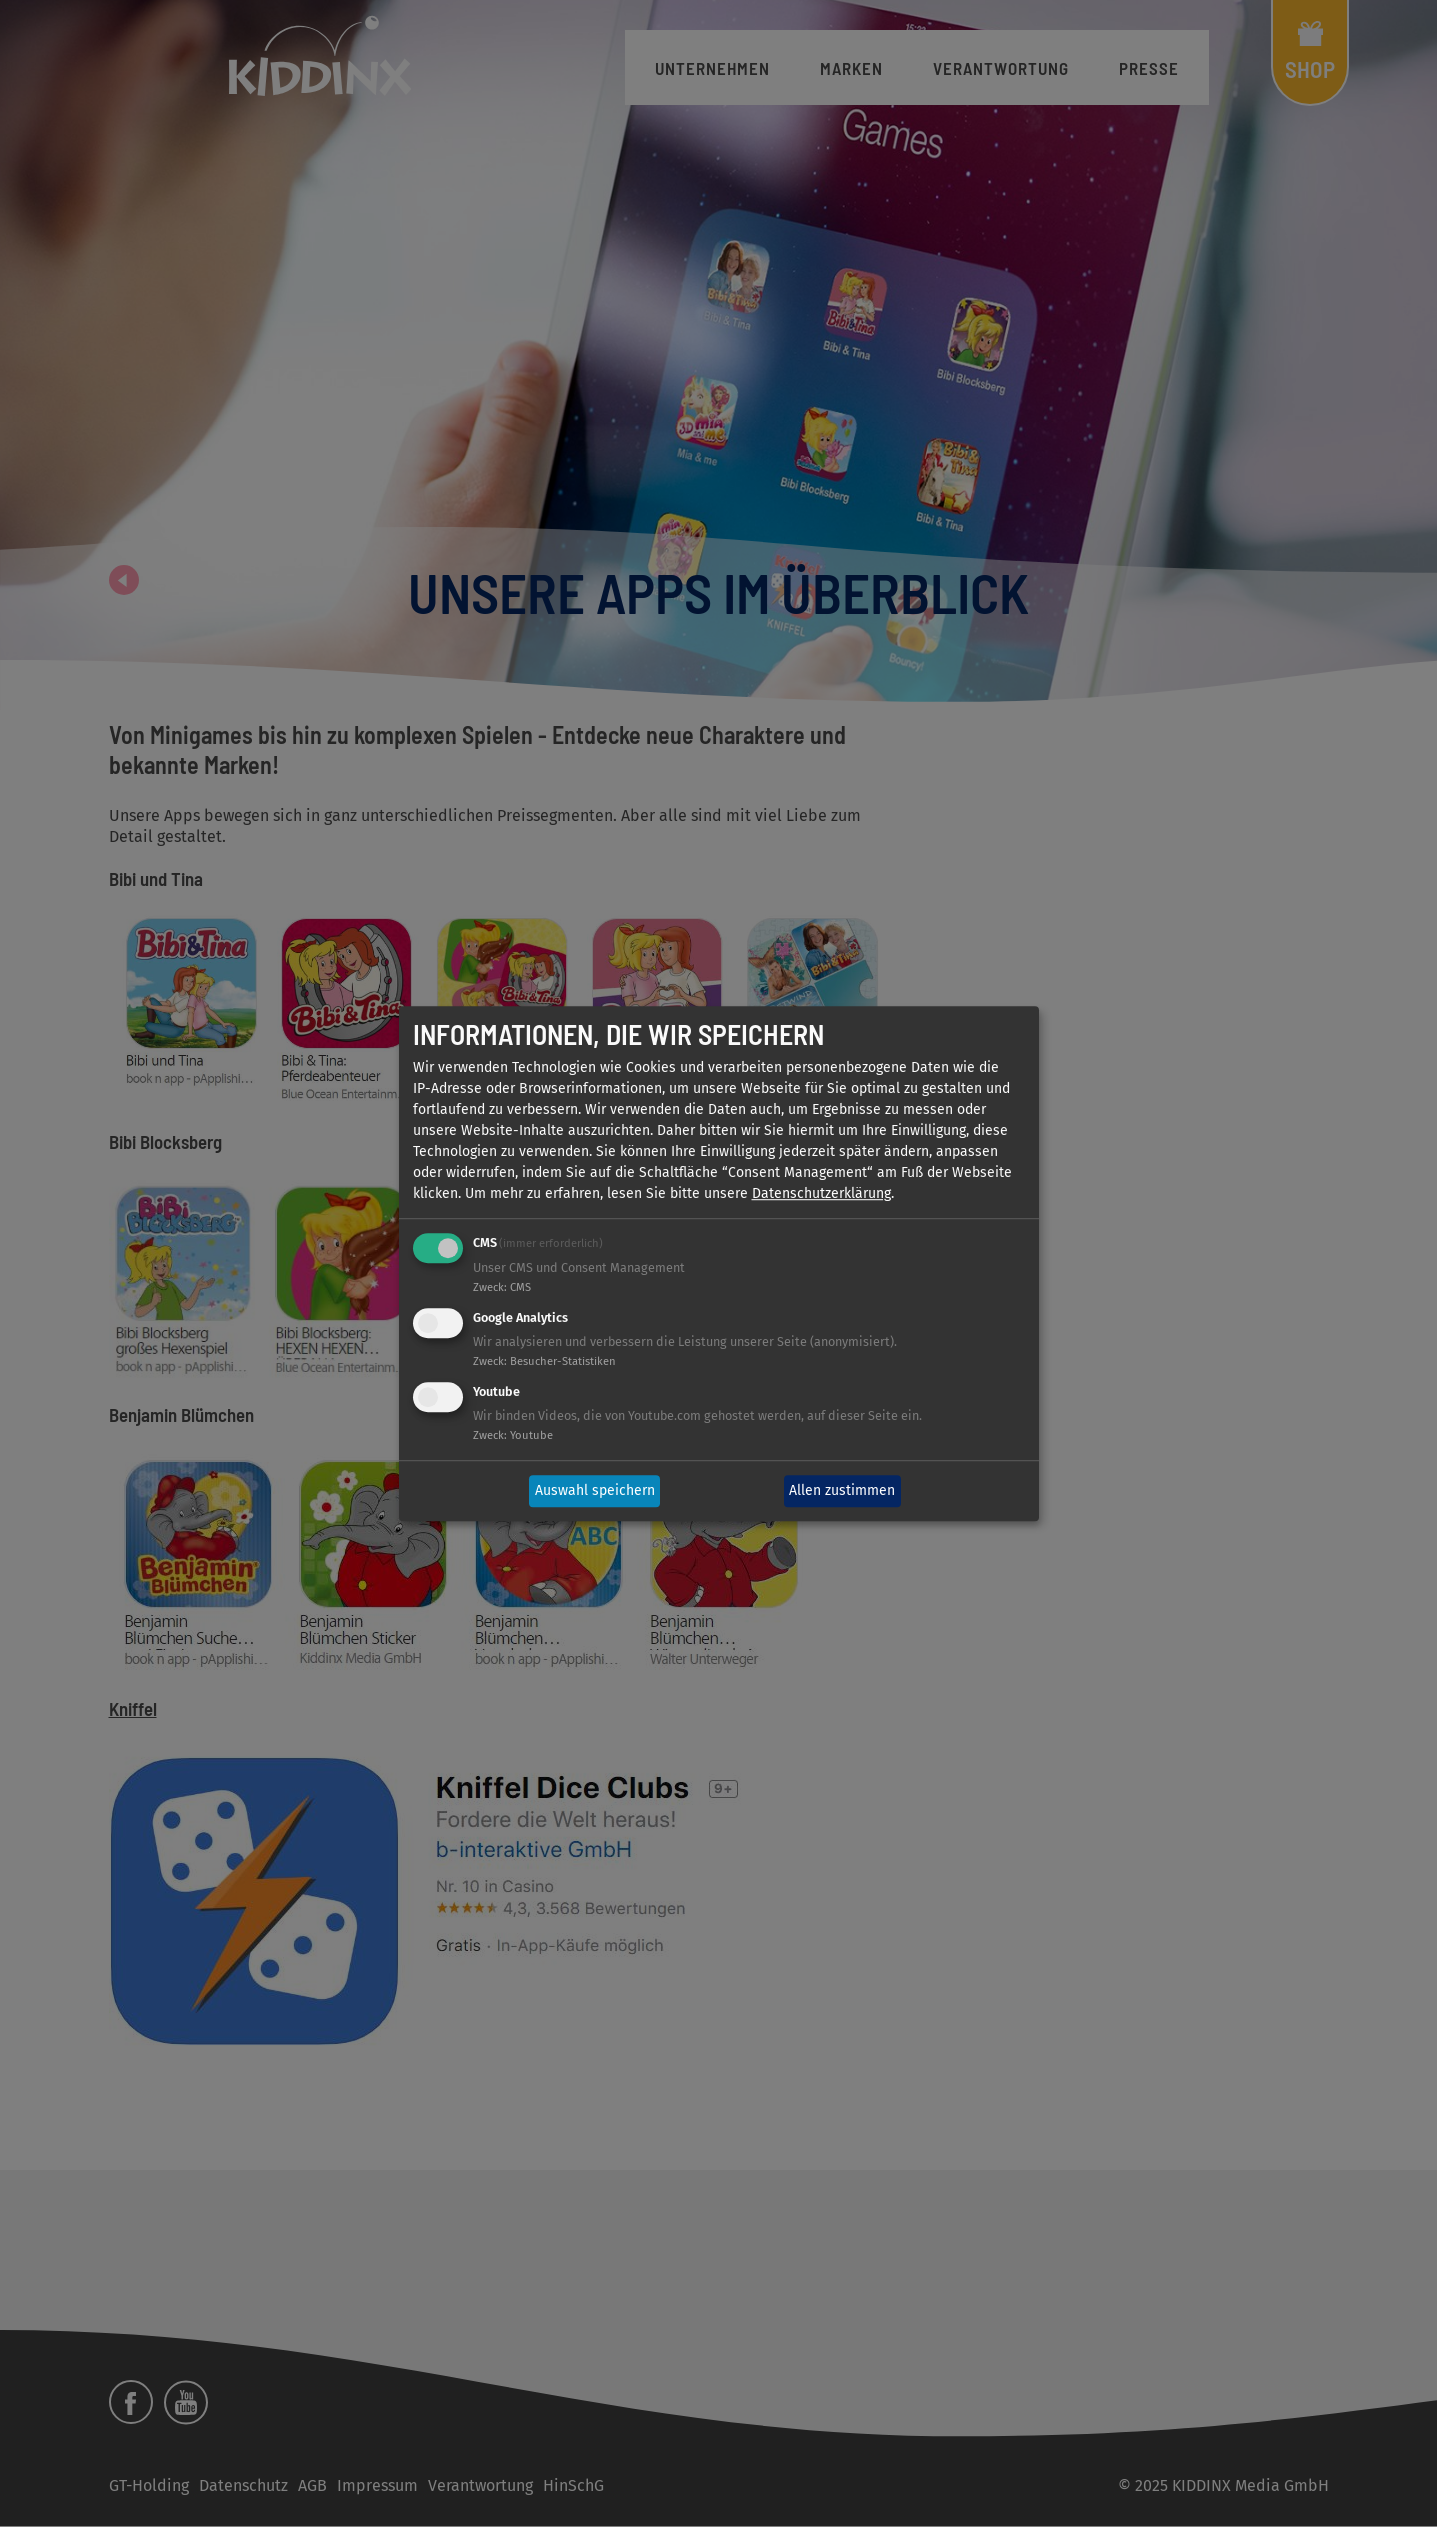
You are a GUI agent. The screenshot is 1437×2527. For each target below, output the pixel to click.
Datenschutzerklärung (821, 1194)
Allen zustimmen (842, 1491)
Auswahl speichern (595, 1491)
